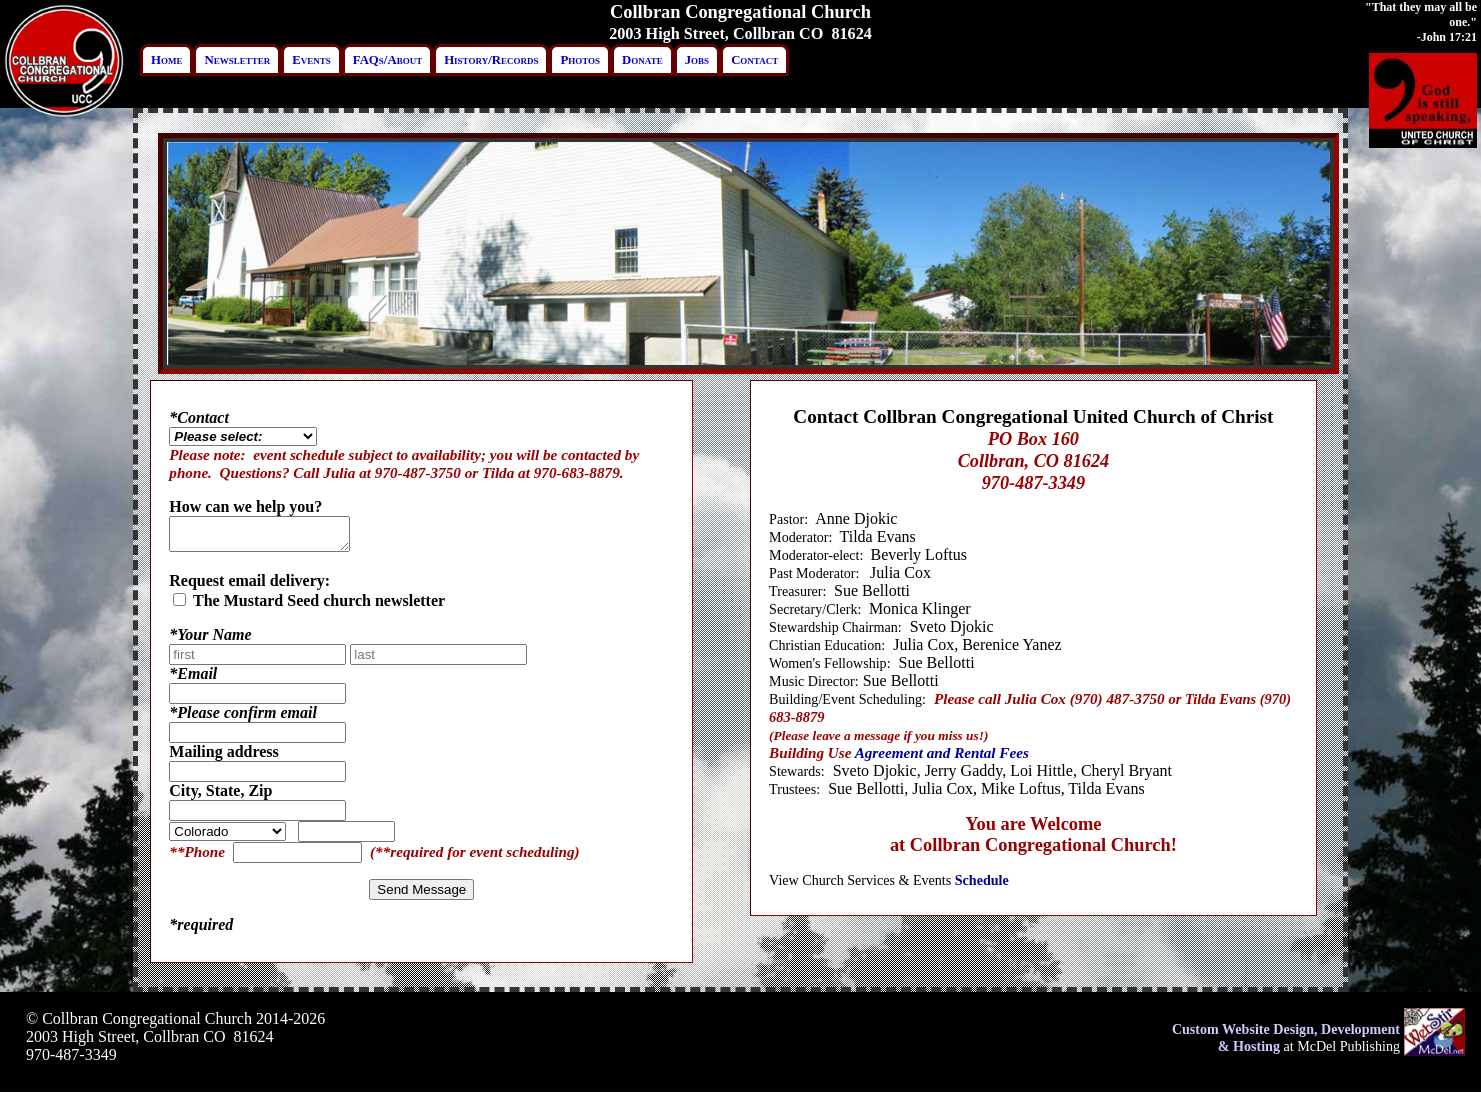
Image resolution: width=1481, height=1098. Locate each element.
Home (166, 60)
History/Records (491, 60)
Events (311, 60)
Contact (754, 60)
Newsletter (237, 60)
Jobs (697, 60)
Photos (580, 60)
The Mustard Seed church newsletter (309, 606)
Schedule (982, 880)
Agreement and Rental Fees (942, 752)
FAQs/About (387, 60)
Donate (642, 60)
